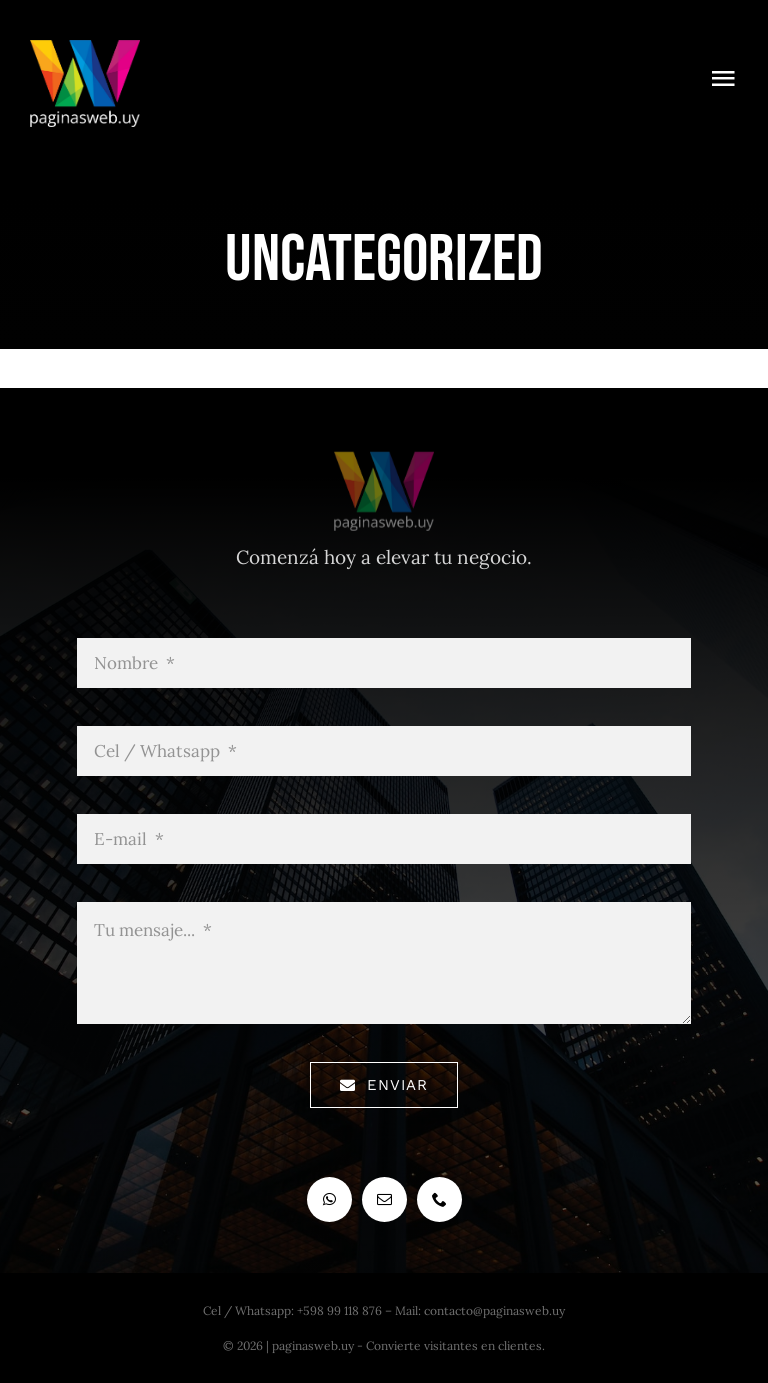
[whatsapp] (329, 1199)
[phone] (439, 1199)
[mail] (384, 1199)
